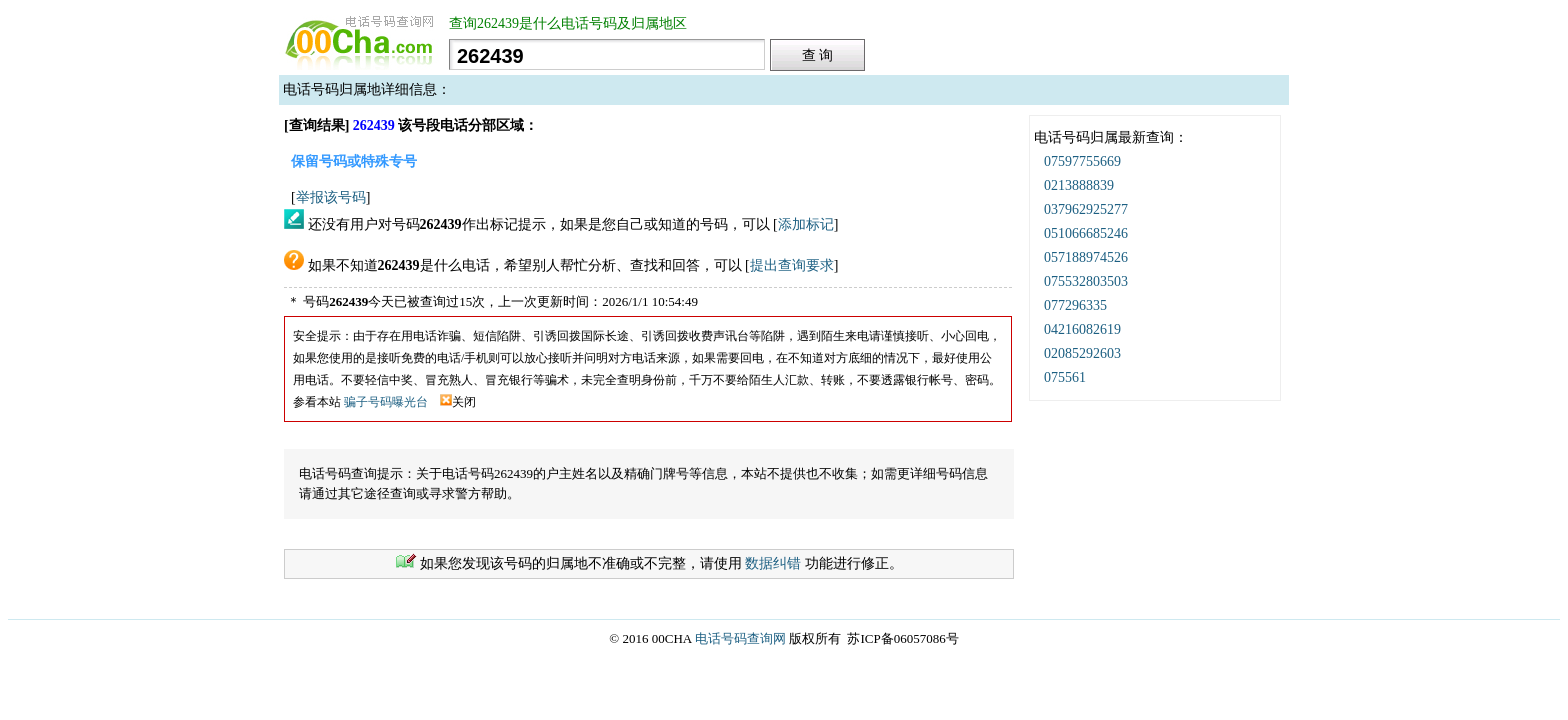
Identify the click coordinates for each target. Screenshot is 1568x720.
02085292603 (1082, 353)
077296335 (1075, 305)
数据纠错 (773, 563)
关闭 (458, 402)
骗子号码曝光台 (386, 402)
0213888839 (1079, 185)
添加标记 (806, 224)
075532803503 (1086, 281)
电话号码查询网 (740, 638)
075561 (1065, 377)
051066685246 (1086, 233)
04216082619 (1082, 329)
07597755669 (1082, 161)
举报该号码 (331, 197)
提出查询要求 (792, 265)
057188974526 (1086, 257)
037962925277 (1086, 209)
